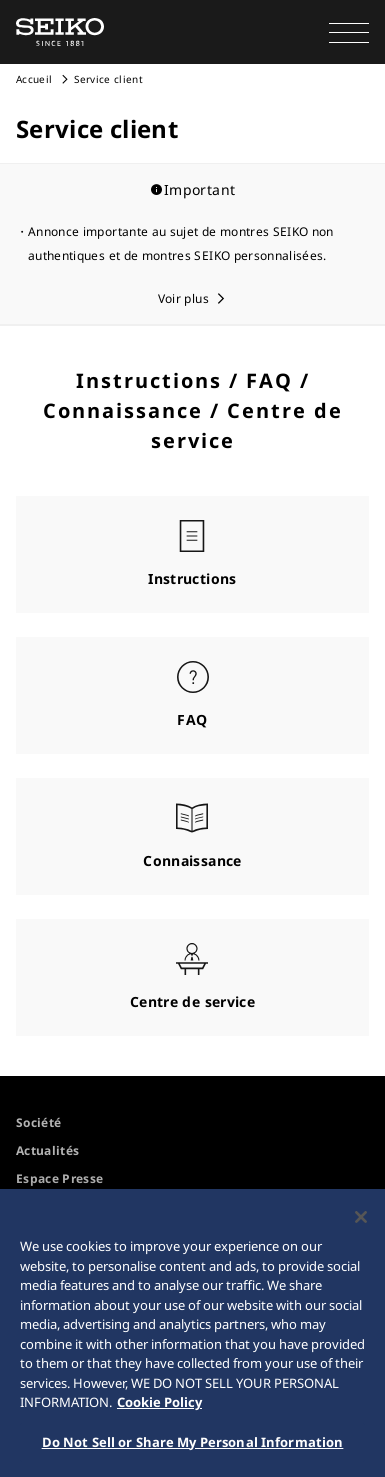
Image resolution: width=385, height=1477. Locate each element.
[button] (349, 32)
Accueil (34, 79)
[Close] (361, 1222)
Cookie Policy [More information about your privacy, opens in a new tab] (159, 1407)
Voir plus (183, 298)
